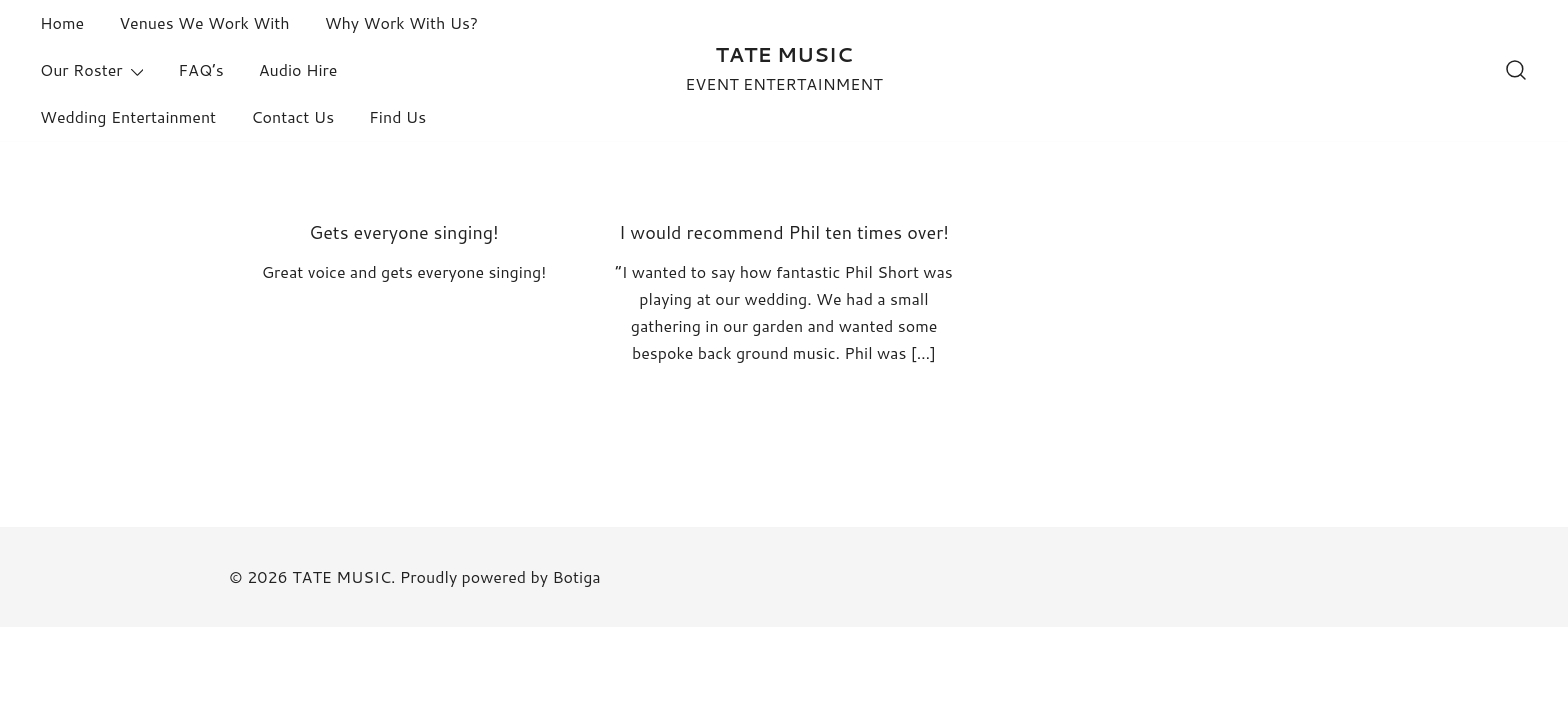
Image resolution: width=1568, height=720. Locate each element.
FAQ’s (200, 69)
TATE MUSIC (783, 54)
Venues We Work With (204, 22)
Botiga (576, 576)
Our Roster (81, 69)
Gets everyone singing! (404, 232)
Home (62, 22)
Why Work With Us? (401, 22)
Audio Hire (298, 69)
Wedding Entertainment (128, 116)
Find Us (397, 116)
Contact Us (292, 116)
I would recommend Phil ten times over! (784, 232)
